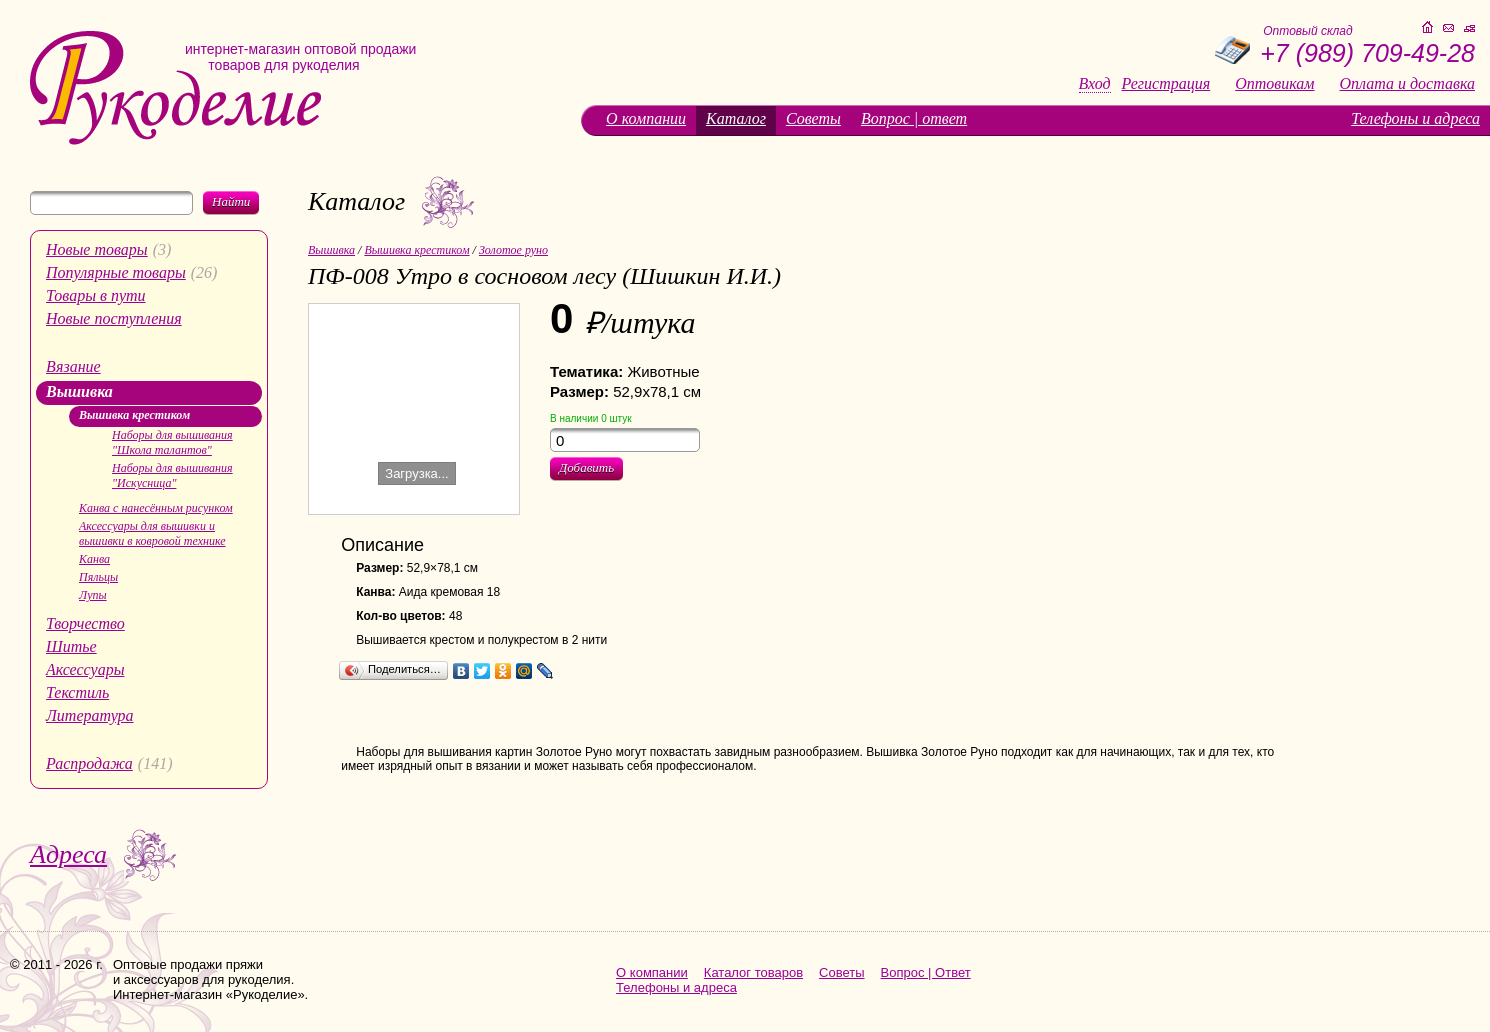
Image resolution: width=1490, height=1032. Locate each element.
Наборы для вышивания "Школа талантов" (172, 442)
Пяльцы (98, 577)
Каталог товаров (753, 972)
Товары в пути (96, 295)
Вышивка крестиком (134, 415)
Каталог (736, 118)
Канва (94, 559)
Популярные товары (116, 272)
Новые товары (97, 249)
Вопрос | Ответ (926, 972)
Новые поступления (114, 318)
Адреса (68, 854)
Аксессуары (85, 669)
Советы (813, 118)
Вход (1095, 84)
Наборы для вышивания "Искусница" (172, 475)
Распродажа (89, 763)
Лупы (93, 595)
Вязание (73, 366)
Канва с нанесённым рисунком (156, 508)
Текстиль (77, 692)
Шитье (71, 646)
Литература (90, 715)
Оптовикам (1274, 84)
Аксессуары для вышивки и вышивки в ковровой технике (152, 533)
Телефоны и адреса (1415, 118)
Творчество (85, 623)
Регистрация (1166, 84)
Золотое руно (513, 250)
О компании (646, 118)
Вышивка (79, 391)
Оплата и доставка (1407, 84)
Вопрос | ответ (914, 118)
